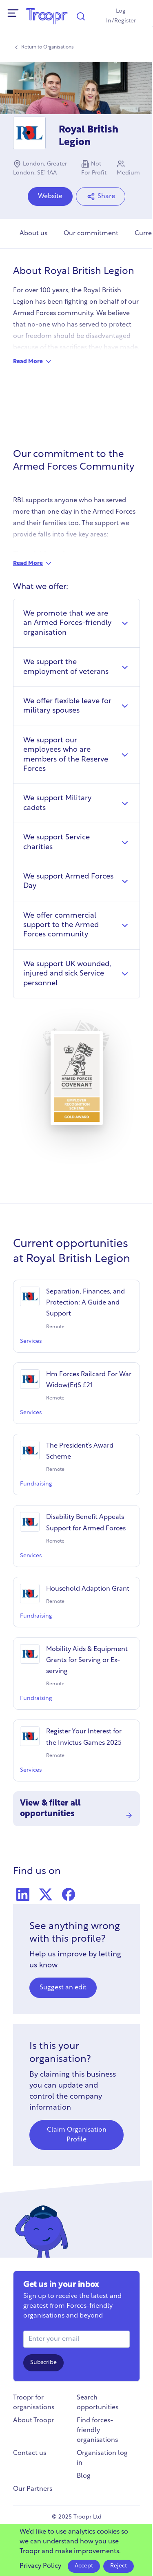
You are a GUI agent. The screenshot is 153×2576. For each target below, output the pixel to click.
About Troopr (33, 2420)
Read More (33, 361)
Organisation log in (102, 2458)
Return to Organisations (43, 47)
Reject (118, 2566)
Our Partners (32, 2489)
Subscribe (43, 2363)
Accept (84, 2566)
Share (100, 196)
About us (33, 233)
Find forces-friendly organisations (97, 2430)
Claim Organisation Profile (76, 2135)
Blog (84, 2476)
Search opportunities (97, 2403)
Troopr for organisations (33, 2403)
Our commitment (91, 233)
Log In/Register (121, 16)
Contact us (29, 2453)
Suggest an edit (63, 1987)
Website (50, 196)
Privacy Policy (40, 2566)
